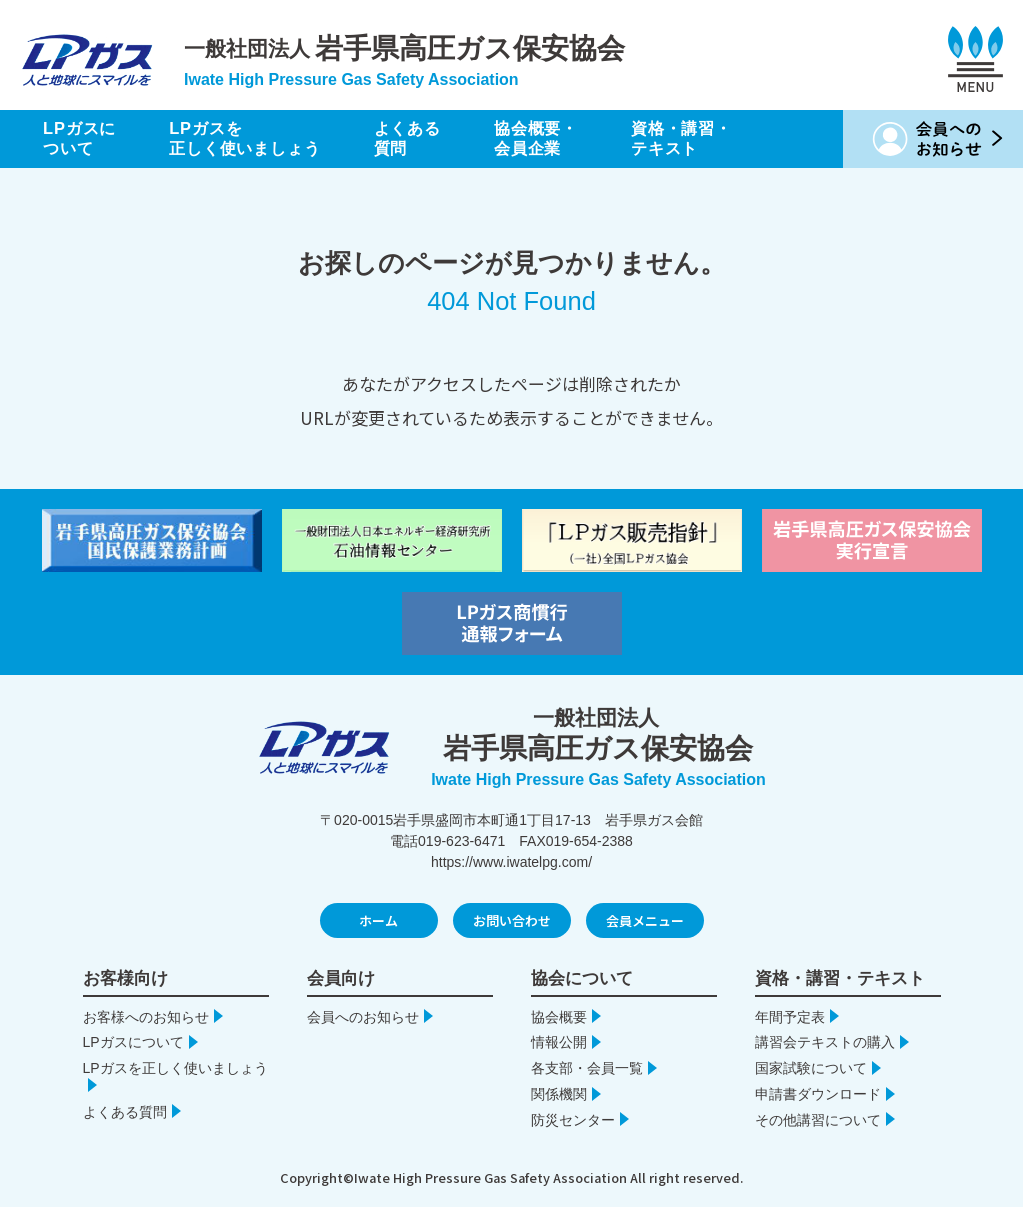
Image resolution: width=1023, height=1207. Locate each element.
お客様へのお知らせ (146, 1017)
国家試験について (811, 1068)
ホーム (378, 920)
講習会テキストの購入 (825, 1042)
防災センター (573, 1120)
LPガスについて (81, 138)
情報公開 (559, 1042)
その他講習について (818, 1120)
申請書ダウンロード (818, 1094)
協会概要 (559, 1017)
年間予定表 (790, 1017)
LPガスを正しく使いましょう (253, 138)
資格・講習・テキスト (706, 138)
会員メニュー (645, 920)
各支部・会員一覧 (587, 1068)
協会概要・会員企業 (555, 138)
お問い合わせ (512, 920)
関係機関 (559, 1094)
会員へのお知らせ (363, 1017)
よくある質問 (422, 138)
